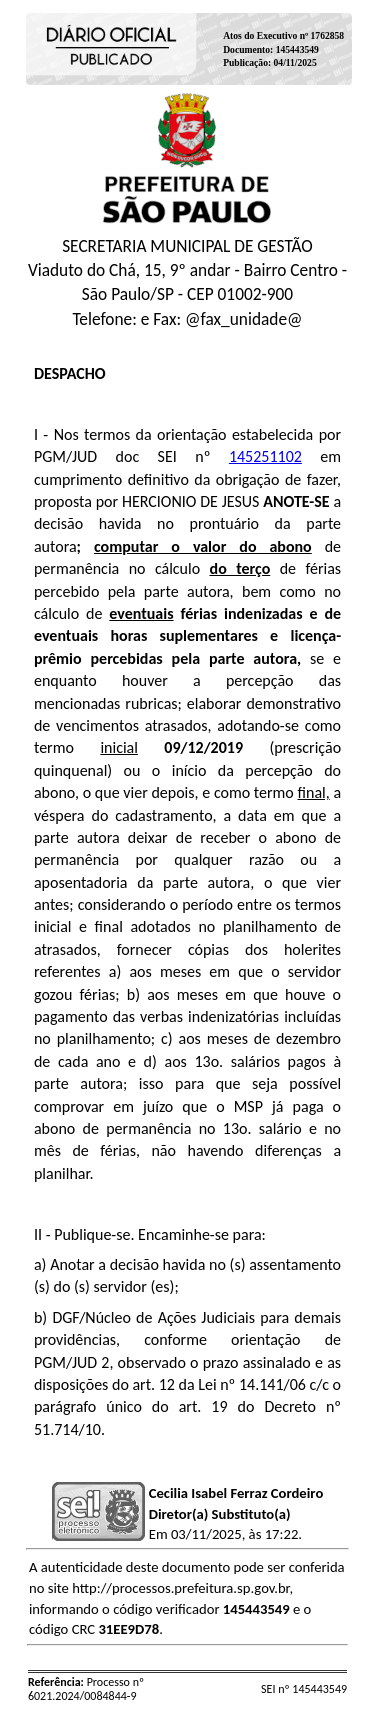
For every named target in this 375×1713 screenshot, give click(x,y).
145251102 (265, 456)
